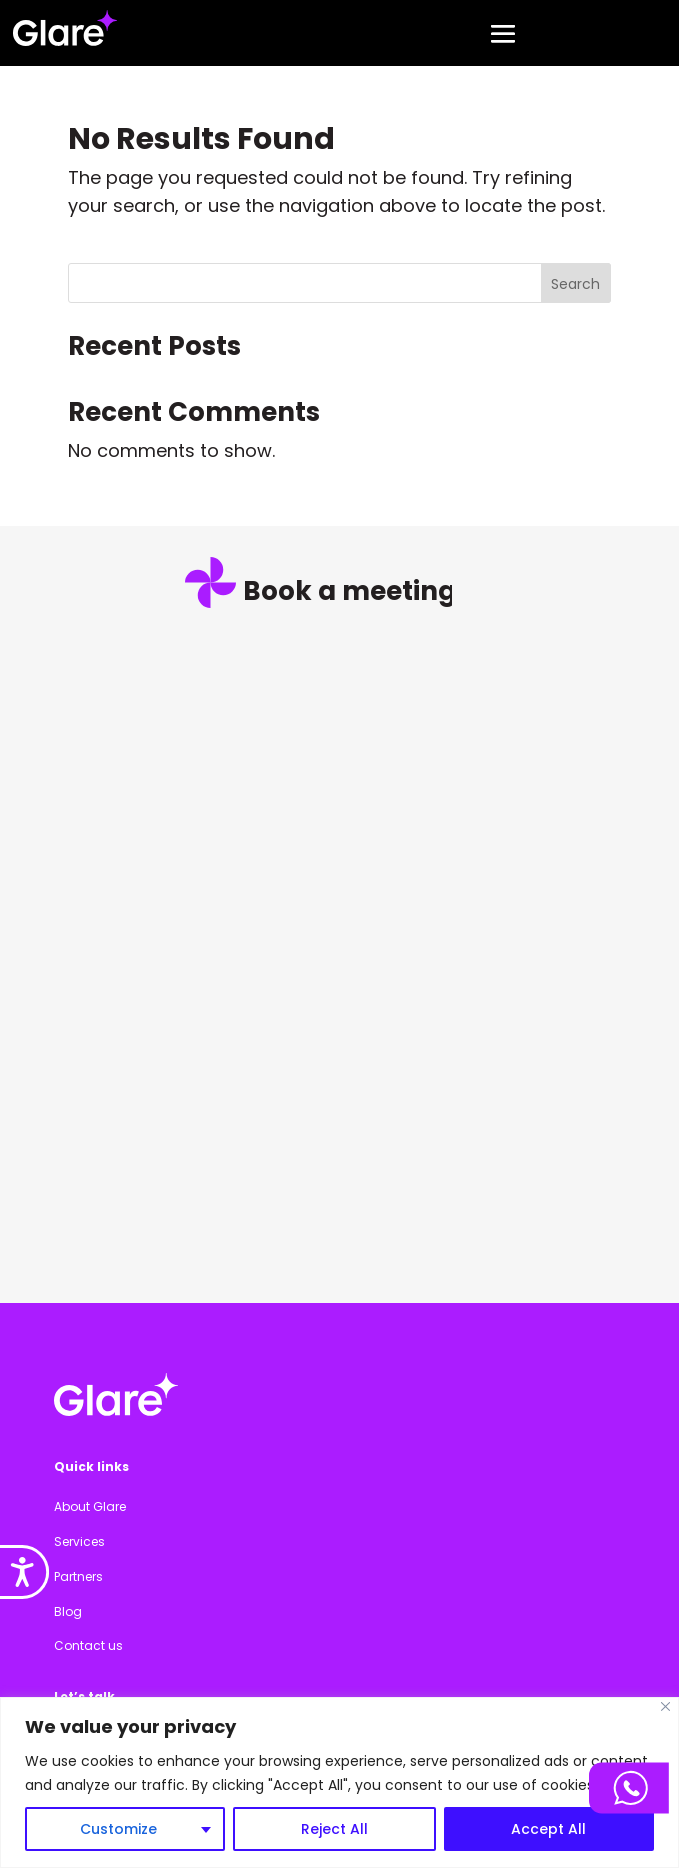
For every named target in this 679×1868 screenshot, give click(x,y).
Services (79, 1541)
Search (575, 284)
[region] (339, 1782)
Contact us (88, 1645)
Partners (78, 1576)
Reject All (334, 1829)
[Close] (665, 1706)
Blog (68, 1611)
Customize (118, 1829)
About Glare (90, 1506)
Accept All (548, 1829)
